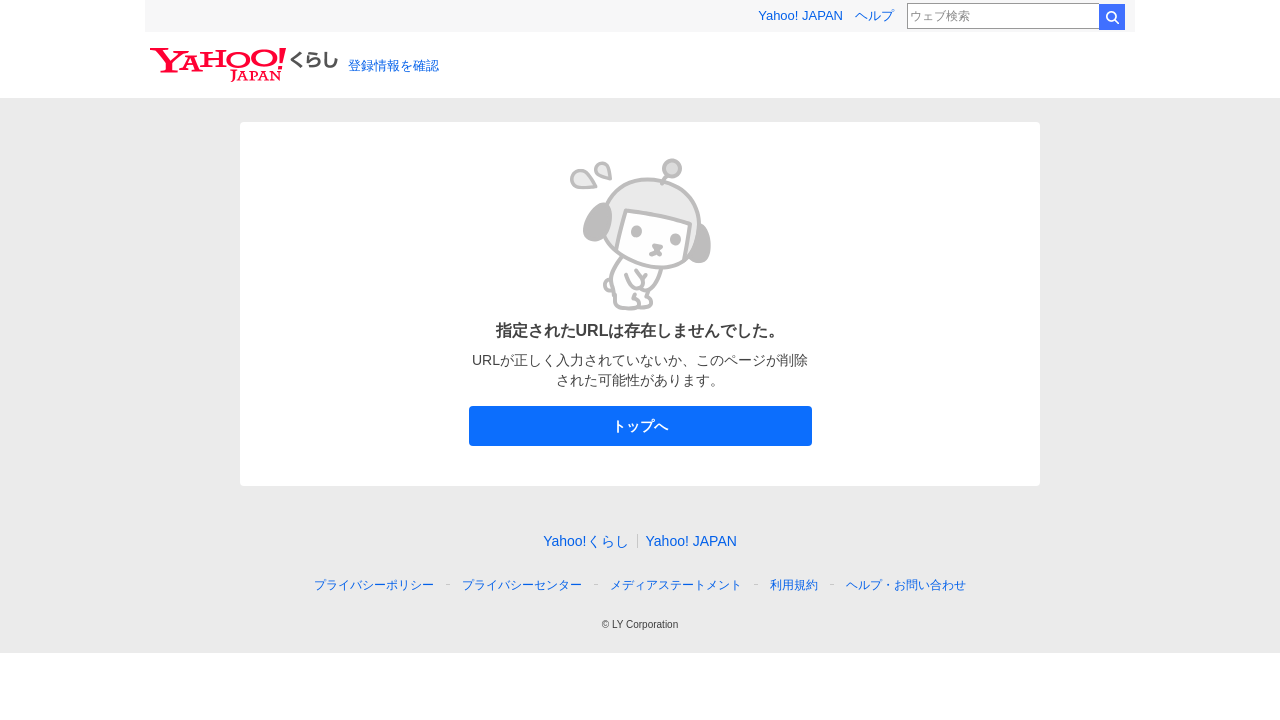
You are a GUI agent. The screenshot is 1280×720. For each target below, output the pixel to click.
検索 (1112, 17)
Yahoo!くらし (585, 541)
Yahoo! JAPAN (800, 15)
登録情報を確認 (393, 65)
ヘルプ (874, 15)
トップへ (640, 426)
